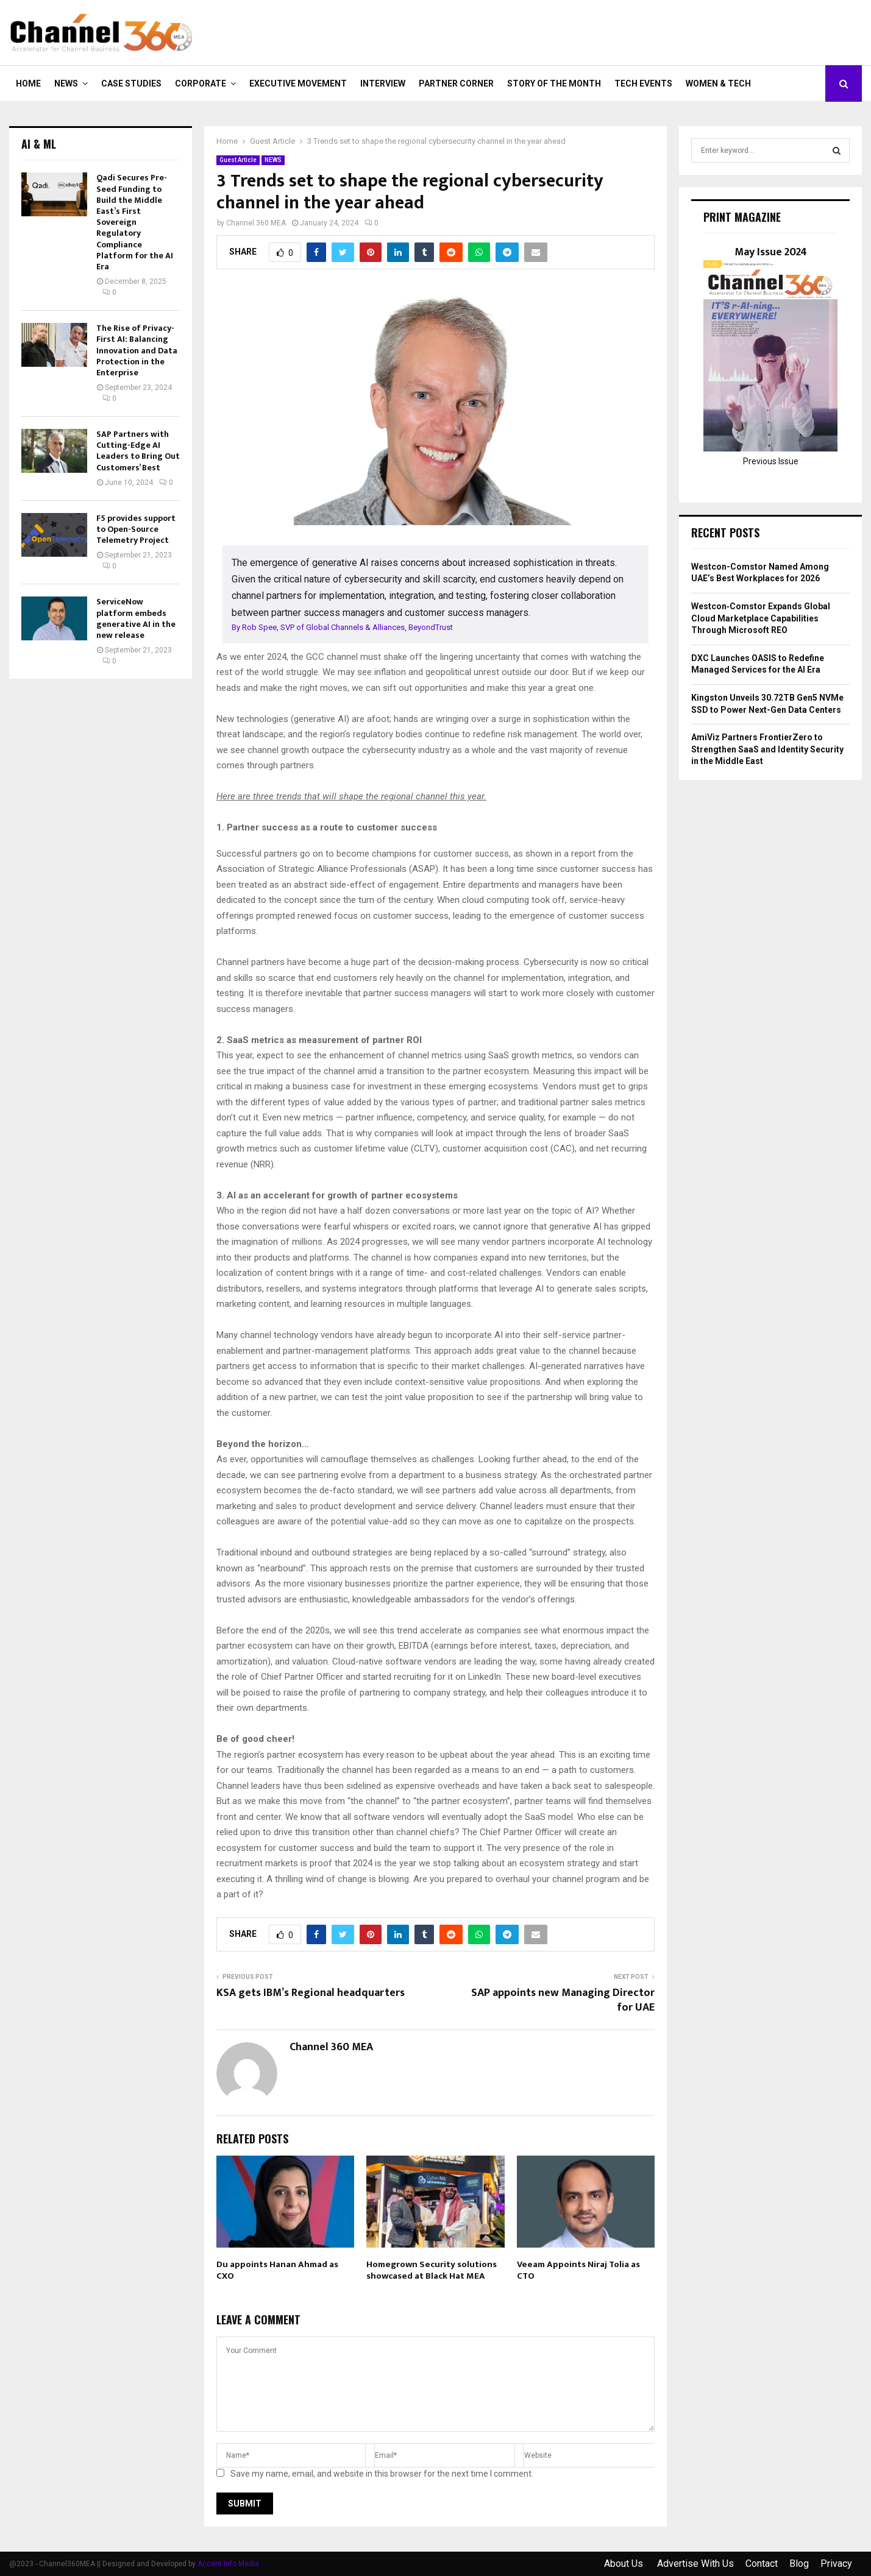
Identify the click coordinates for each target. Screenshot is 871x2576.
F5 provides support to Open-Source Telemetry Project (136, 529)
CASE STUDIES (131, 83)
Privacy (836, 2563)
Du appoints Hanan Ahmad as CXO (277, 2270)
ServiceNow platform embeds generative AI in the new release (136, 618)
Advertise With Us (695, 2563)
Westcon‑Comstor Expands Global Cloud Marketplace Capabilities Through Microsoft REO (760, 618)
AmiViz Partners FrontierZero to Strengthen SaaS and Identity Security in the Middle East (767, 749)
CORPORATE (200, 83)
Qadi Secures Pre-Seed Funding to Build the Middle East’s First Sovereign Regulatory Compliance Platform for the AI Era (134, 222)
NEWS (66, 83)
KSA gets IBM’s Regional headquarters (310, 1993)
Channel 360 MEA (256, 223)
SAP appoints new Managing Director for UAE (563, 2000)
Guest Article (238, 160)
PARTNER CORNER (456, 83)
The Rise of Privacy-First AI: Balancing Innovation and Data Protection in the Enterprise (136, 350)
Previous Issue (770, 461)
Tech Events (643, 83)
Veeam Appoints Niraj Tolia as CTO (578, 2270)
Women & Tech (718, 83)
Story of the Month (554, 83)
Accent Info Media (228, 2564)
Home (28, 83)
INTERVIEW (382, 83)
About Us (624, 2563)
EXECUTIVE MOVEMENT (298, 83)
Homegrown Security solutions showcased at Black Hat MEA (431, 2270)
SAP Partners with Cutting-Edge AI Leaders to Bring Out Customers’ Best (138, 451)
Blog (799, 2563)
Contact (761, 2563)
